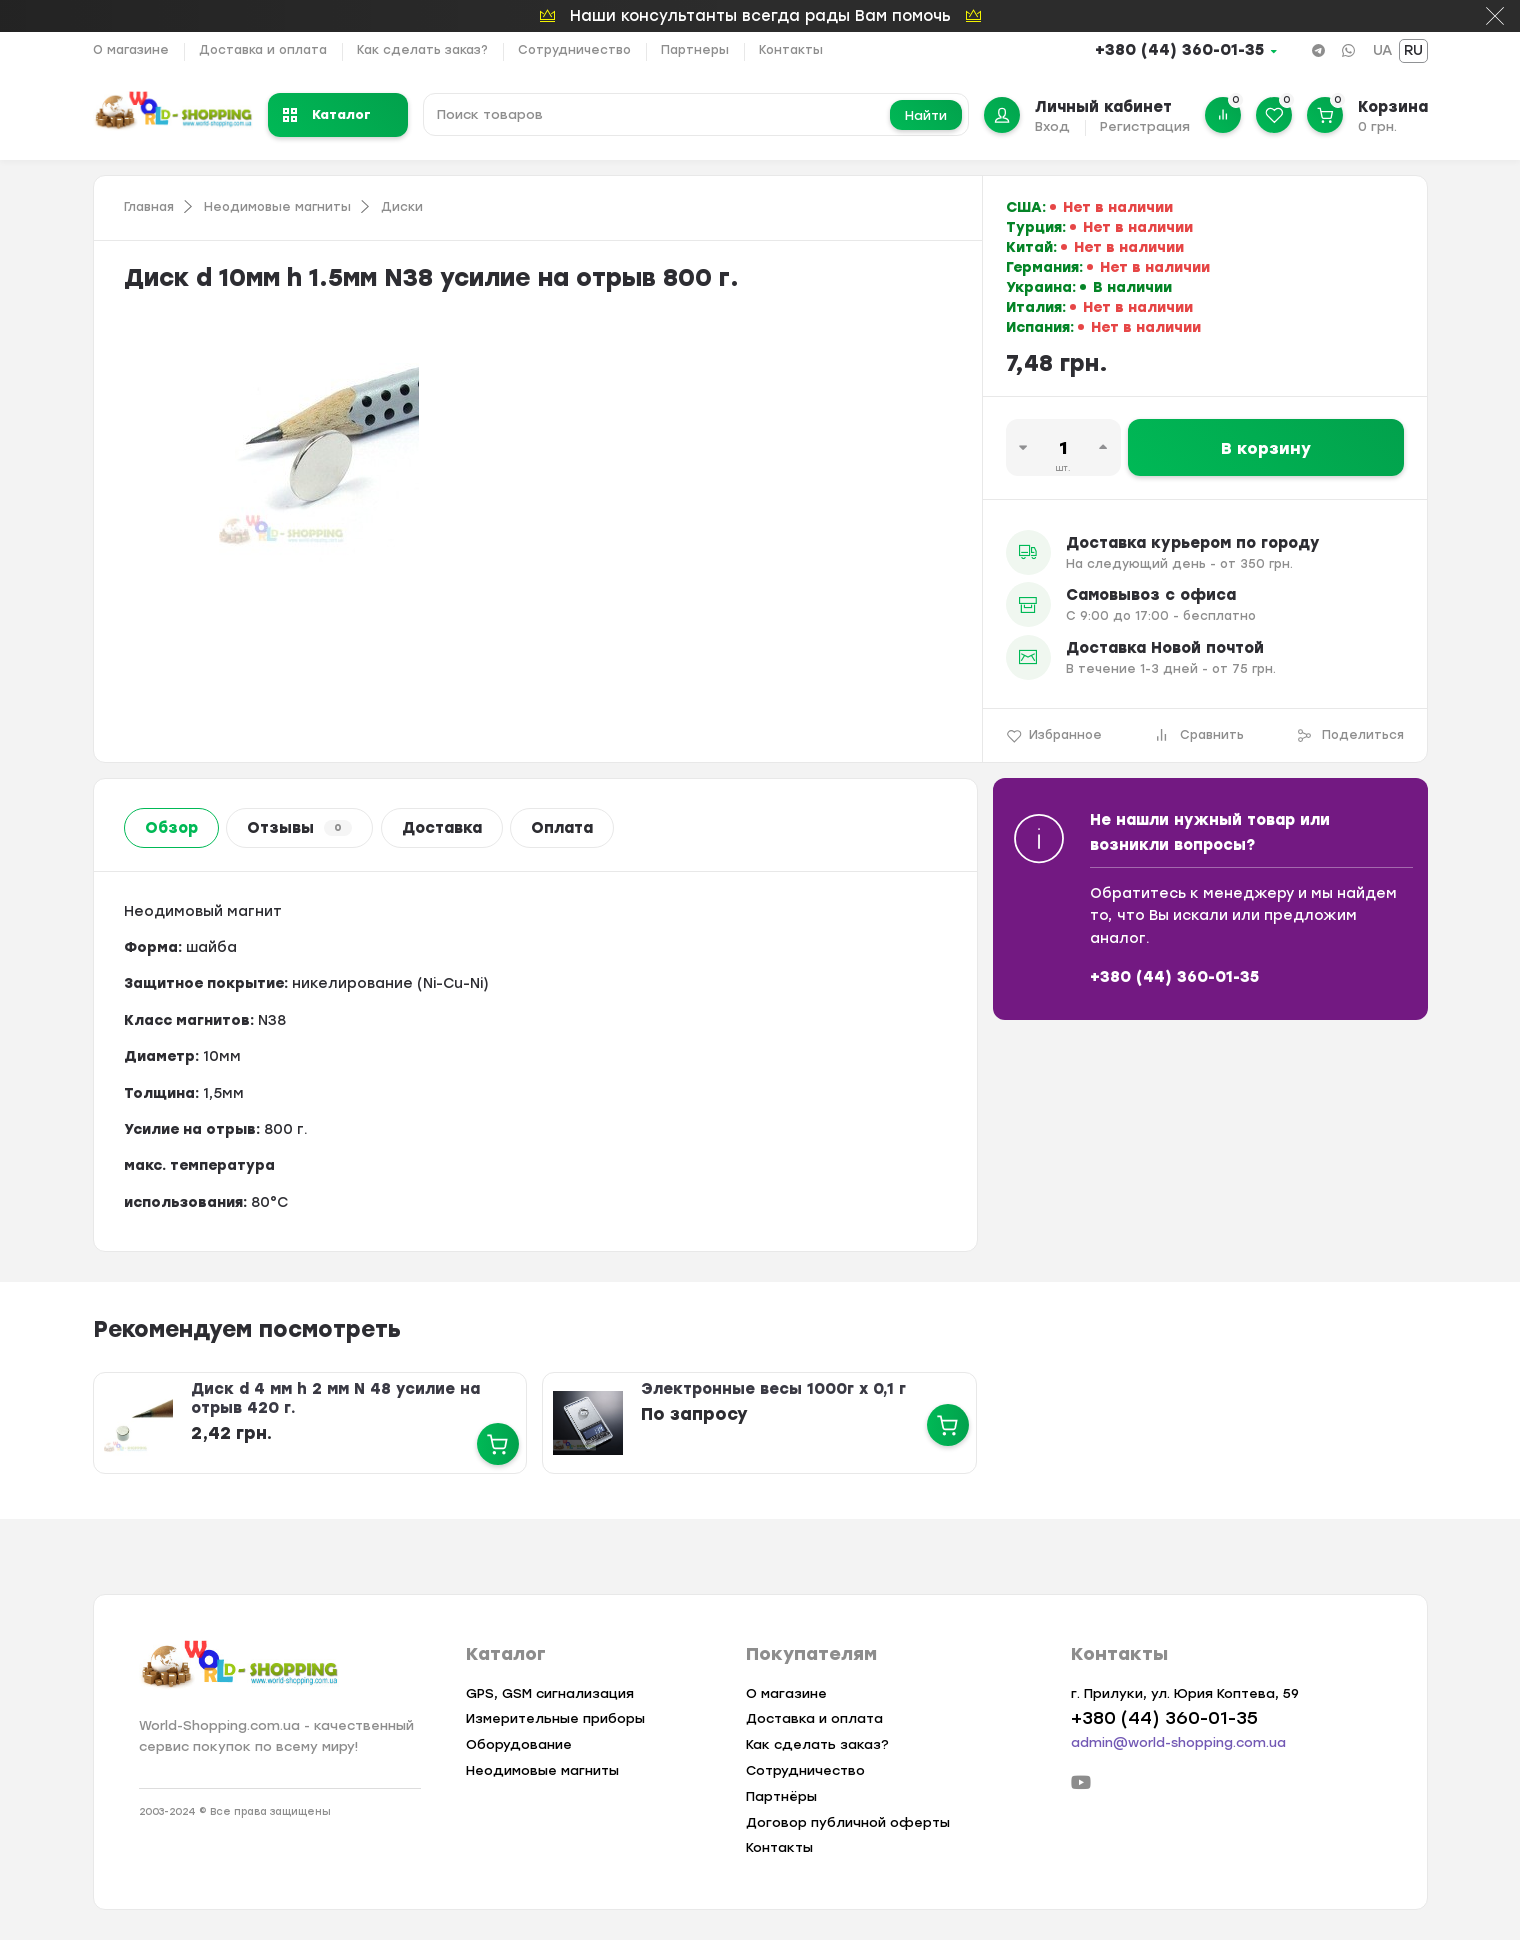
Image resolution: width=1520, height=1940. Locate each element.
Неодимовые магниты (277, 207)
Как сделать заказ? (422, 50)
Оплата (562, 828)
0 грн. (1377, 126)
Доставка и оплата (263, 50)
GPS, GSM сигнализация (550, 1693)
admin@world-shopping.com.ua (1178, 1742)
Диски (402, 207)
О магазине (131, 50)
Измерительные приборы (555, 1718)
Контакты (791, 50)
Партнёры (781, 1796)
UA (1382, 50)
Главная (149, 207)
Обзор (171, 828)
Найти (926, 115)
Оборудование (519, 1744)
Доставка (442, 828)
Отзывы (299, 828)
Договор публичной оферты (848, 1822)
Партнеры (695, 50)
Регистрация (1145, 126)
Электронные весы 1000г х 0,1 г (773, 1389)
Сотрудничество (574, 50)
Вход (1052, 126)
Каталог (327, 114)
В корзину (1266, 448)
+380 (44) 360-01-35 (1179, 50)
